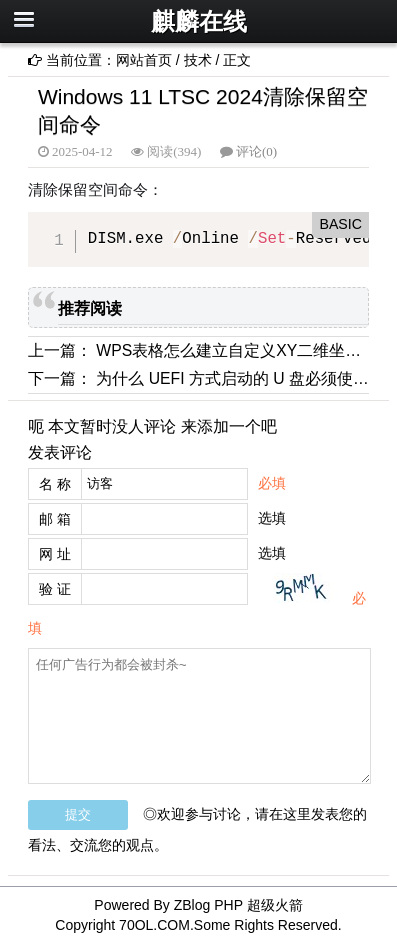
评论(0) (256, 151)
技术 (198, 60)
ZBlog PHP (208, 905)
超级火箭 (275, 905)
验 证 (55, 589)
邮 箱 (55, 519)
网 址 (55, 554)
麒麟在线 (199, 21)
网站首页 (144, 60)
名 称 (55, 484)
